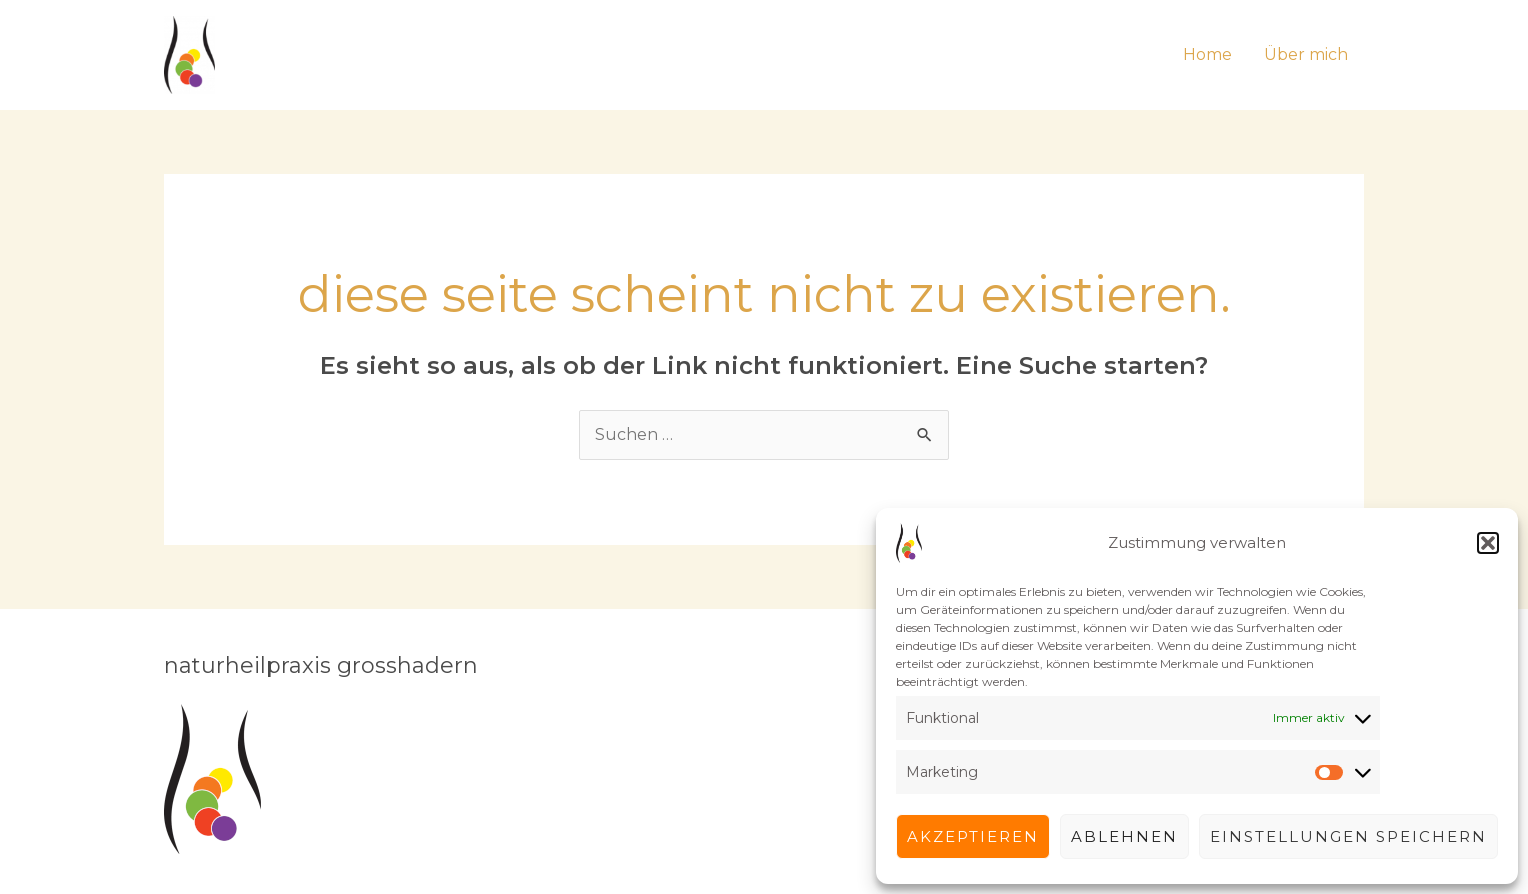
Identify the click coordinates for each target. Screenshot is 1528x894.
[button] (1488, 543)
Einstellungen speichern (1348, 836)
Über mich (1306, 54)
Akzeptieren (973, 836)
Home (1207, 54)
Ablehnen (1124, 836)
